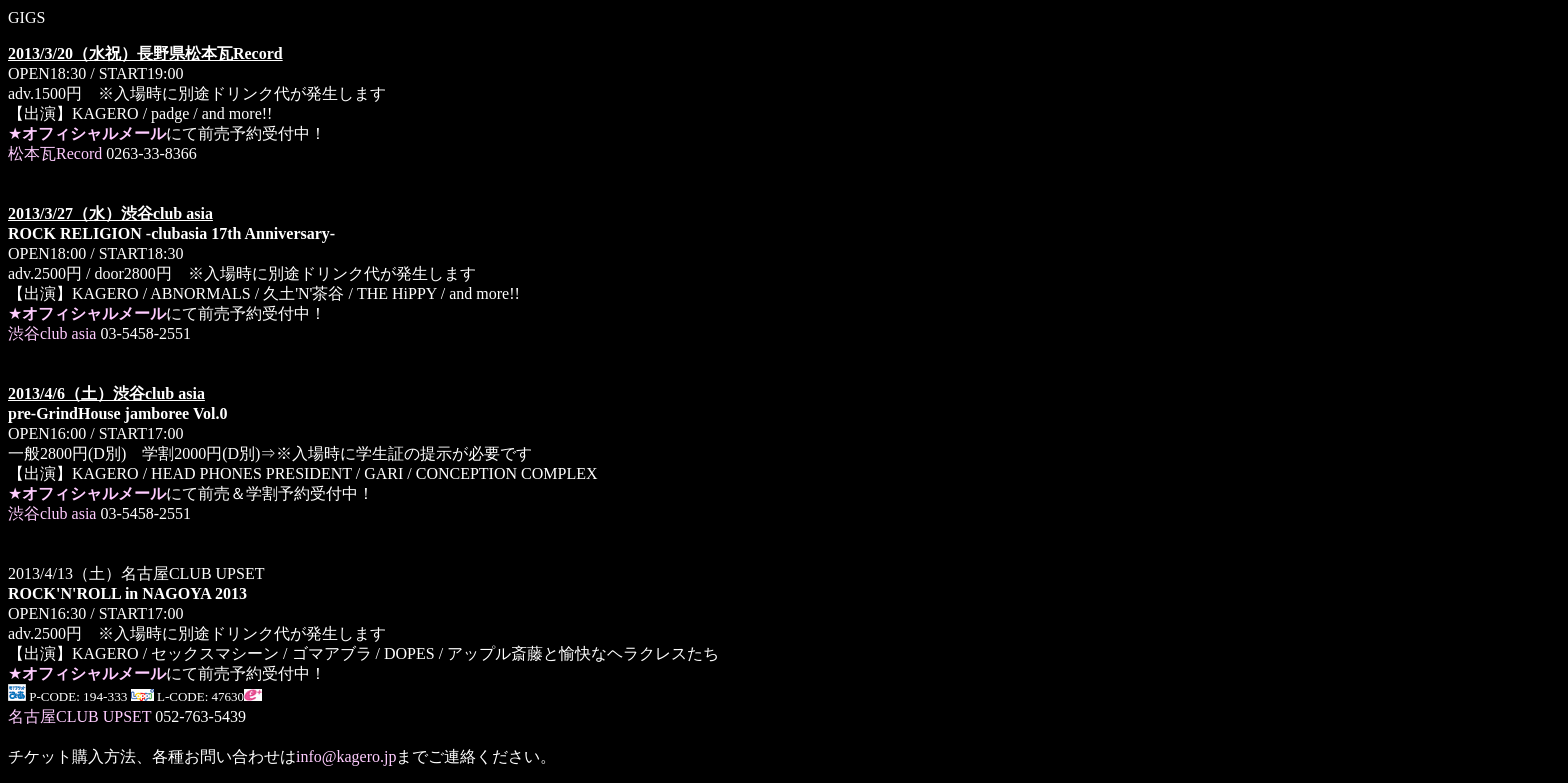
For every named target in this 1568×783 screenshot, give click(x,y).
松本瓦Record (55, 153)
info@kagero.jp (346, 756)
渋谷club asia (52, 333)
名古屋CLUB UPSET (79, 716)
